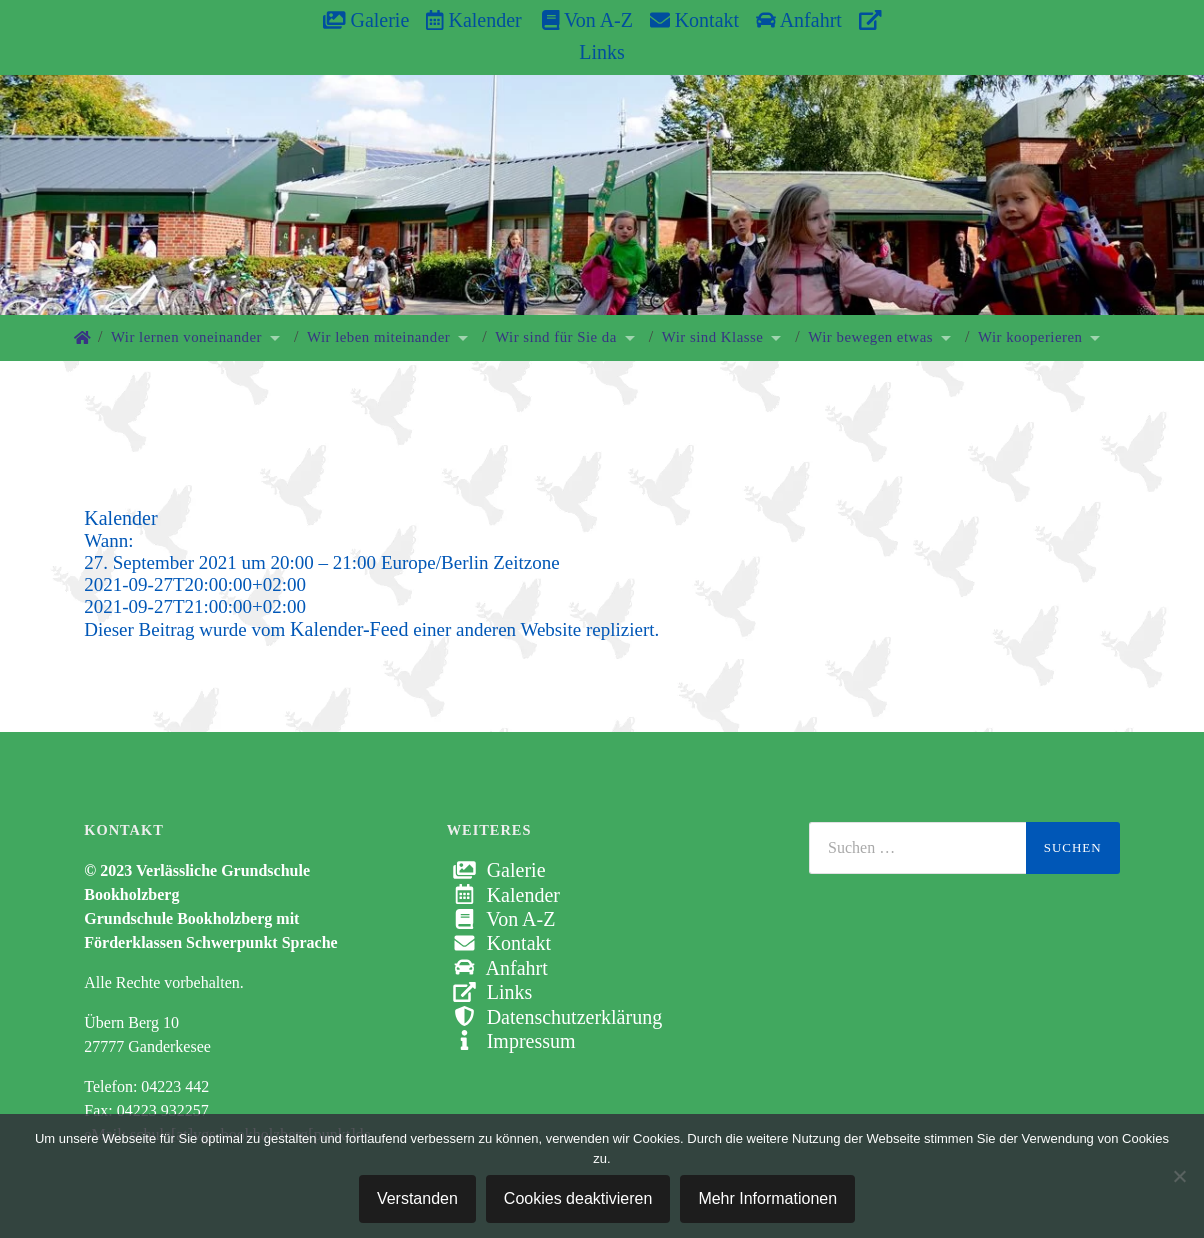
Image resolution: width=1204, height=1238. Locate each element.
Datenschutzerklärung (554, 1017)
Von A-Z (577, 20)
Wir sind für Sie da (556, 337)
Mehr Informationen (767, 1198)
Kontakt (694, 20)
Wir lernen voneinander (186, 337)
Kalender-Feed (349, 629)
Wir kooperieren (1030, 337)
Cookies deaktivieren (578, 1198)
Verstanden (417, 1198)
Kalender (474, 20)
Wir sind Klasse (713, 337)
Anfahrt (799, 20)
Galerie (366, 20)
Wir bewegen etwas (870, 337)
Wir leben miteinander (378, 337)
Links (490, 992)
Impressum (511, 1041)
